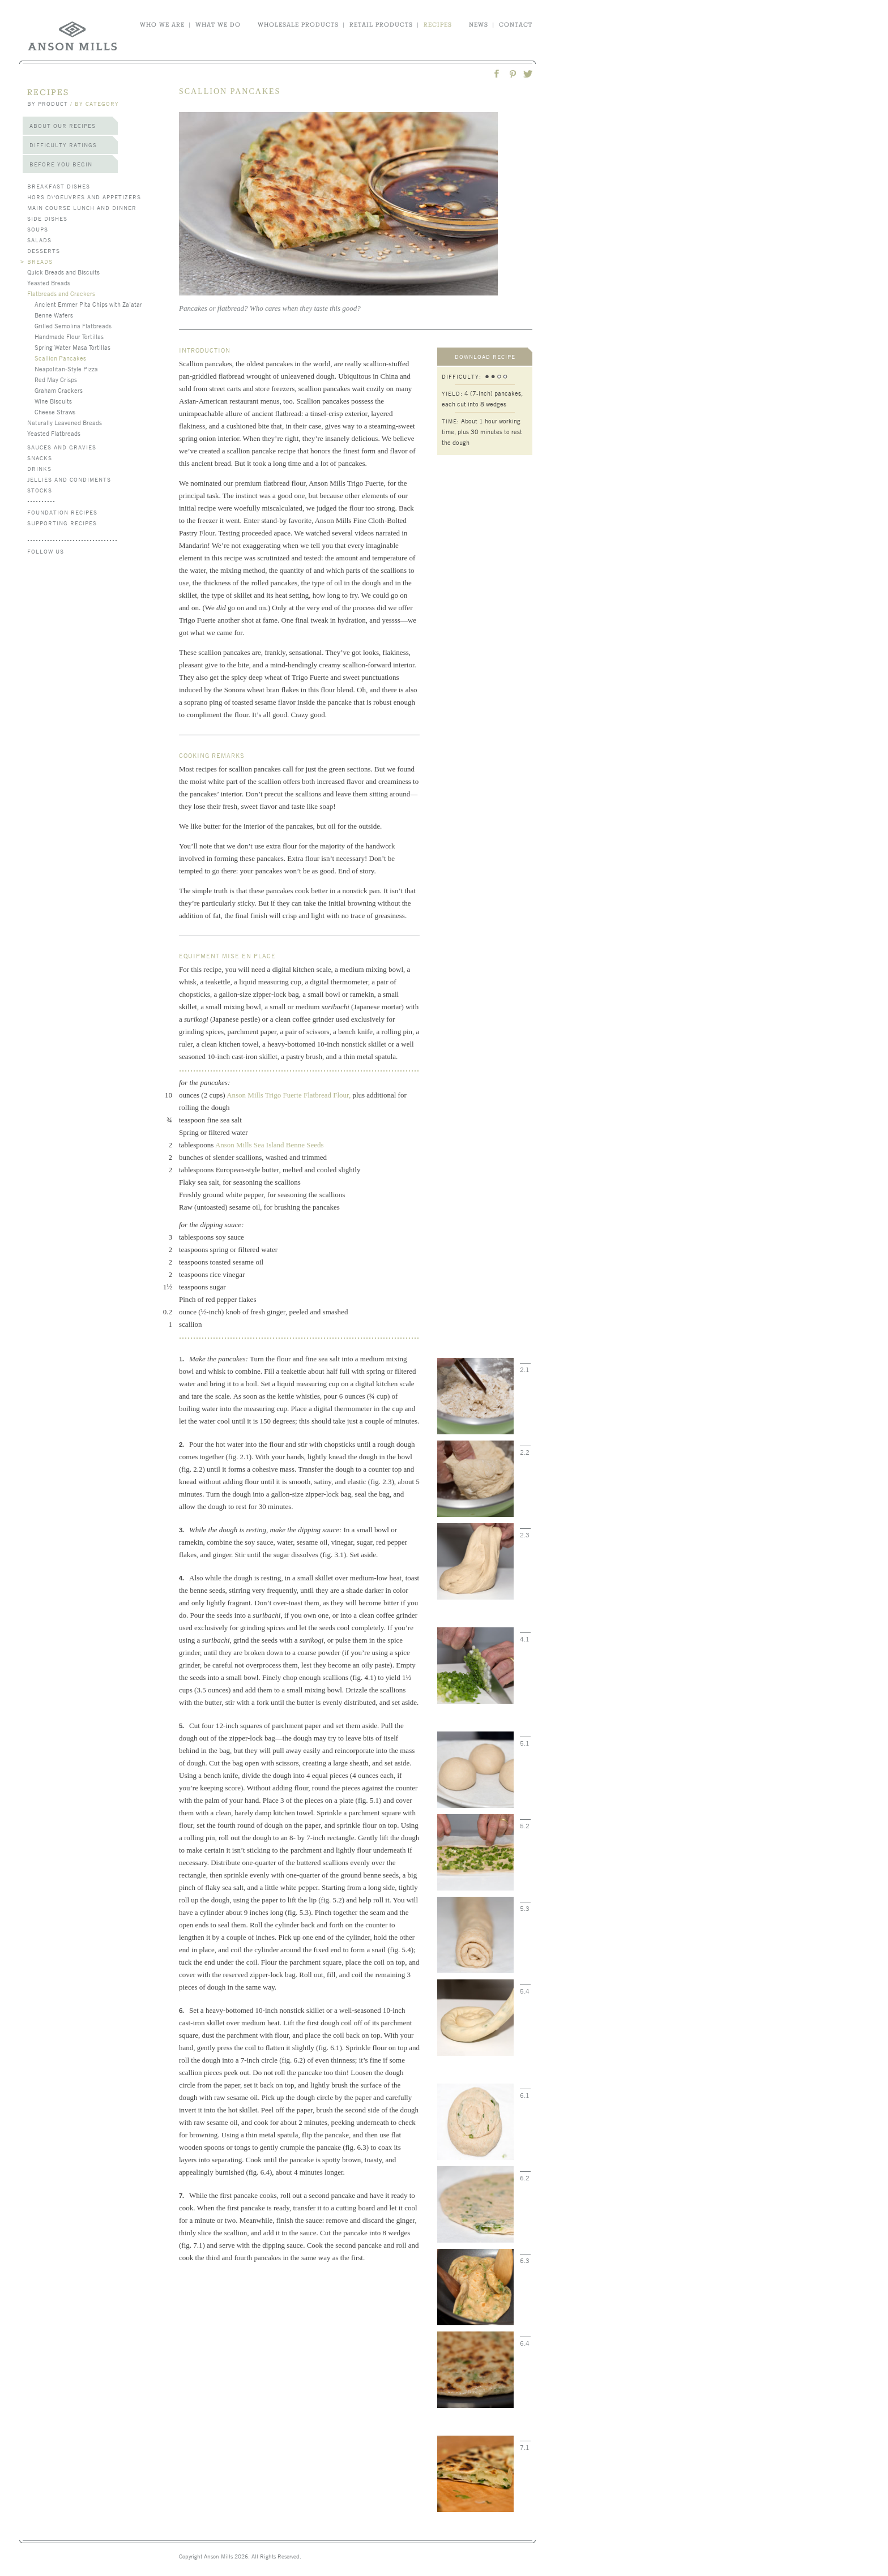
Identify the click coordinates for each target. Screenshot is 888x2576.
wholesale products (298, 24)
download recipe (485, 356)
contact (515, 24)
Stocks (39, 490)
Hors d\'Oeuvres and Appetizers (84, 196)
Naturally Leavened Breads (64, 422)
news (478, 24)
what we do (218, 24)
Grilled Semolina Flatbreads (73, 325)
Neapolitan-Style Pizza (66, 368)
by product (47, 103)
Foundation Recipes (62, 512)
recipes (438, 24)
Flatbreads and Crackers (61, 293)
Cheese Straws (55, 411)
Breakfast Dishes (58, 186)
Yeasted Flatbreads (53, 433)
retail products (381, 24)
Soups (37, 229)
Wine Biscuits (53, 401)
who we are (162, 24)
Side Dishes (47, 218)
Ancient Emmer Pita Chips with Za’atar (88, 304)
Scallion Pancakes (60, 358)
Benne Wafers (54, 315)
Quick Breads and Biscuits (63, 272)
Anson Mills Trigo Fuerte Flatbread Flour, (289, 1095)
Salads (39, 239)
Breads (40, 261)
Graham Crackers (59, 390)
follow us (45, 551)
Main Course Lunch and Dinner (81, 207)
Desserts (43, 250)
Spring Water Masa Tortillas (72, 347)
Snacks (39, 457)
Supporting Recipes (62, 522)
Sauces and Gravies (61, 447)
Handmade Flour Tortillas (69, 336)
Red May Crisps (56, 379)
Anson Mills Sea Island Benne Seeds (269, 1145)
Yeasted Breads (48, 282)
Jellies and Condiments (69, 479)
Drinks (39, 468)
